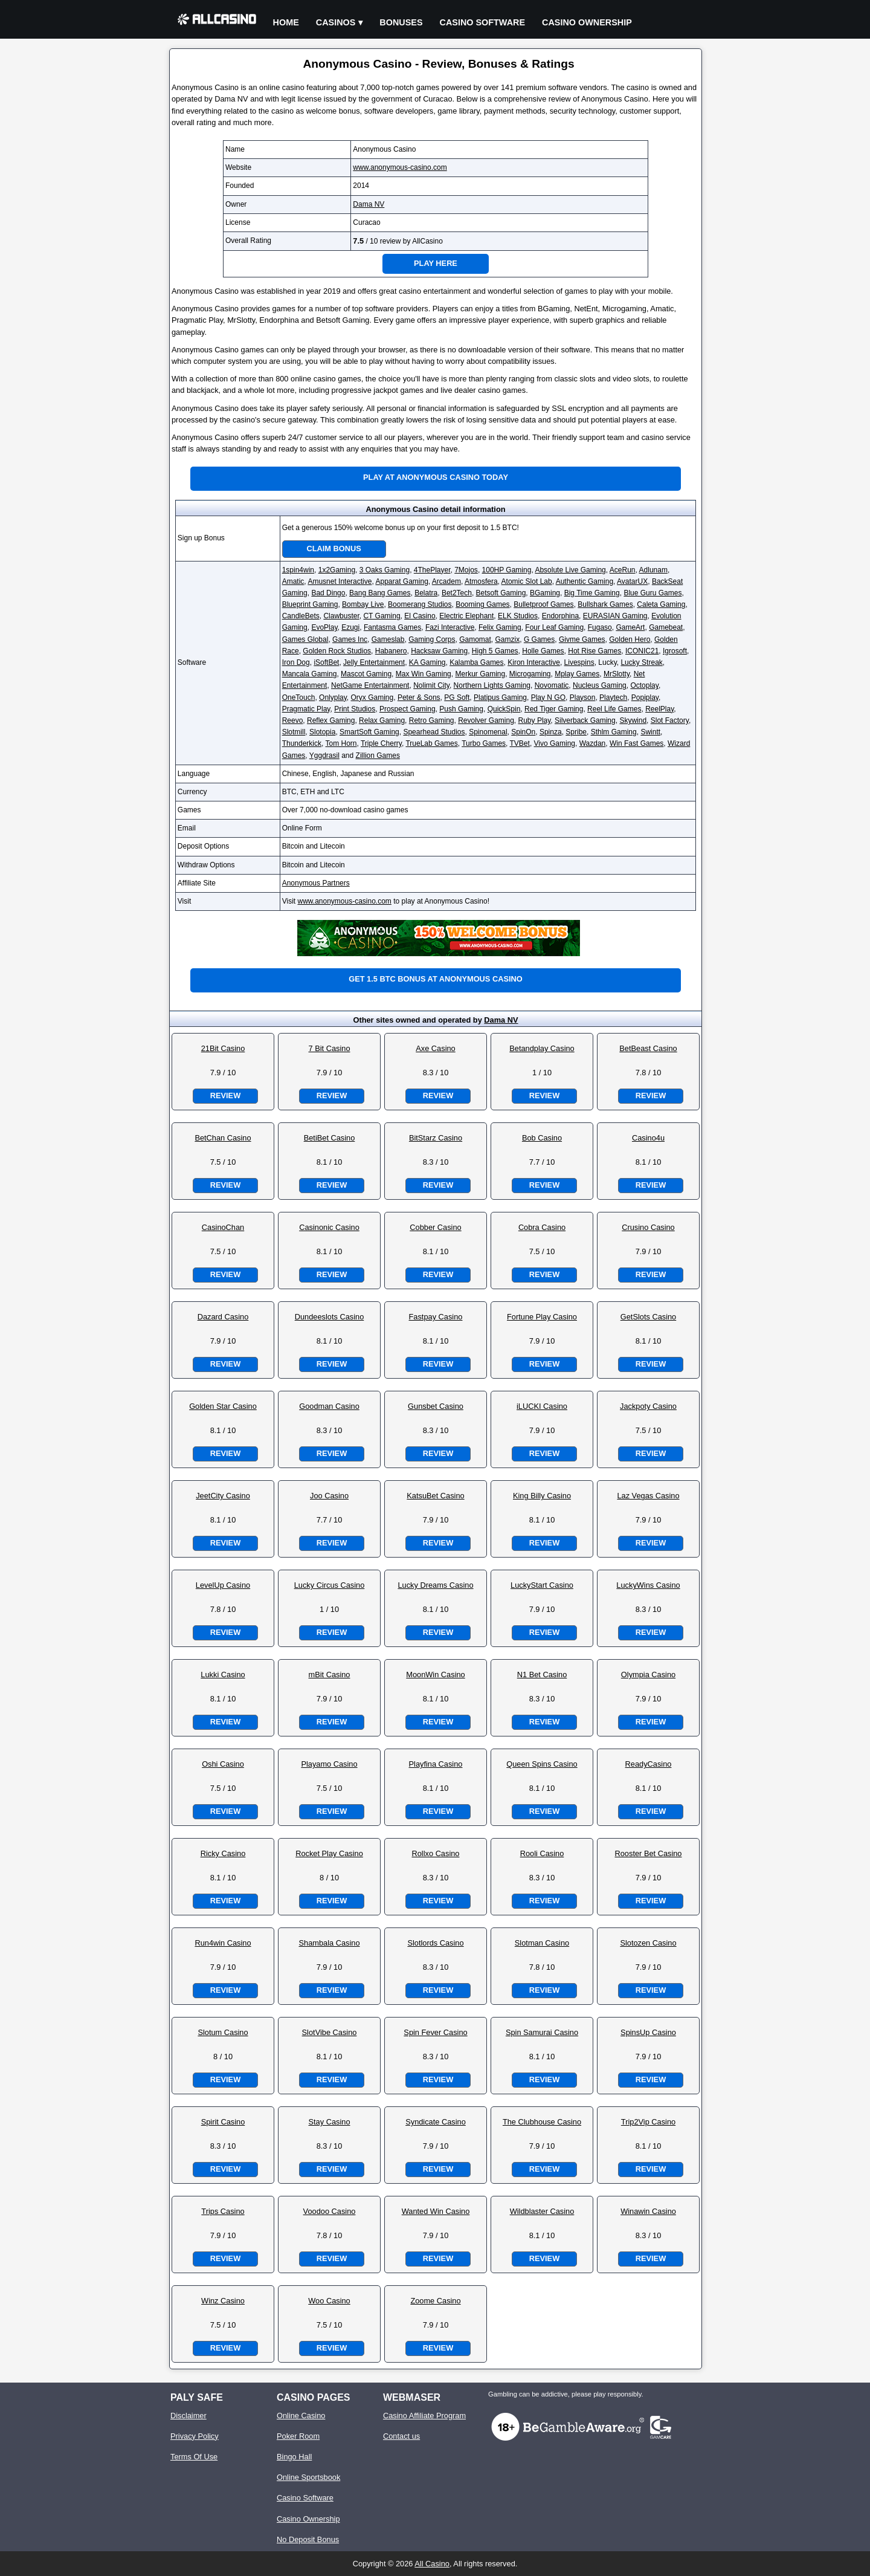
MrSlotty (617, 674)
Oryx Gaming (372, 697)
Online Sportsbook (308, 2477)
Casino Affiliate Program (424, 2415)
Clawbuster (341, 616)
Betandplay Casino (541, 1048)
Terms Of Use (194, 2456)
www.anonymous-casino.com (399, 167)
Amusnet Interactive (340, 581)
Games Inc (349, 639)
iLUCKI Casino (542, 1406)
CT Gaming (381, 616)
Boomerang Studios (419, 604)
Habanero (391, 651)
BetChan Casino (223, 1137)
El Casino (419, 616)
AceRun (623, 570)
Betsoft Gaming (501, 593)
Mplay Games (577, 674)
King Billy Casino (542, 1495)
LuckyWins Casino (648, 1585)
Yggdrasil (324, 755)
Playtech (613, 697)
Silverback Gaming (585, 720)
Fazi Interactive (449, 627)
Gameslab (388, 639)
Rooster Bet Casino (648, 1853)
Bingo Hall (294, 2456)
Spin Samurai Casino (542, 2032)
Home (286, 22)
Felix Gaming (499, 627)
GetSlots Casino (648, 1316)
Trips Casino (222, 2211)
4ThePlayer (432, 570)
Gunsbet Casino (435, 1406)
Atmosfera (481, 581)
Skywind (632, 720)
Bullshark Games (605, 604)
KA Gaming (427, 662)
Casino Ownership (587, 22)
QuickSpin (504, 709)
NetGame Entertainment (370, 685)
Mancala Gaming (309, 674)
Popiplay (645, 697)
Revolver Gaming (486, 720)
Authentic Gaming (584, 581)
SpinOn (523, 732)
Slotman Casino (542, 1942)
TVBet (520, 743)
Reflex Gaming (331, 720)
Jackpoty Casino (648, 1406)
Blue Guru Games (653, 593)
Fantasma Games (392, 627)
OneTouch (298, 697)
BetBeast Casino (648, 1048)
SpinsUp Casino (648, 2032)
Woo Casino (329, 2300)
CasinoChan (223, 1227)
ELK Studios (518, 616)
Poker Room (298, 2436)
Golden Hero (629, 639)
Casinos (336, 22)
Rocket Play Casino (329, 1853)
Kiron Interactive (533, 662)
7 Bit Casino (329, 1048)
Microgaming (530, 674)
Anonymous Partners (316, 883)
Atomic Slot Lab (526, 581)
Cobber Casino (435, 1227)
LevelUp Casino (223, 1585)
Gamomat (475, 639)
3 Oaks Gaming (384, 570)
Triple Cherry (381, 743)
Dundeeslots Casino (329, 1316)
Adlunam (653, 570)
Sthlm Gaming (614, 732)
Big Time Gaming (592, 593)
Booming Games (482, 604)
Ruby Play (534, 720)
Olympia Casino (648, 1674)
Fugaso (600, 627)
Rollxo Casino (436, 1853)
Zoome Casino (435, 2300)
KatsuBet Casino (435, 1495)
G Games (539, 639)
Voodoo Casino (329, 2211)
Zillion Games (378, 755)
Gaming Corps (431, 639)
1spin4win (298, 570)
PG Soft (456, 697)
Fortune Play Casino (542, 1316)
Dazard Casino (223, 1316)
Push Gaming (461, 709)
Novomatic (552, 685)
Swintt (650, 732)
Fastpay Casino (436, 1316)
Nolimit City (431, 685)
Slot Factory (670, 720)
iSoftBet (326, 662)
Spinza (551, 732)
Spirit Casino (223, 2121)
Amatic (293, 581)
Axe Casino (435, 1048)
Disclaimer (188, 2415)
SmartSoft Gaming (369, 732)
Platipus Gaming (500, 697)
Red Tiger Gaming (553, 709)
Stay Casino (329, 2121)
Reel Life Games (614, 709)
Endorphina (560, 616)
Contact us (401, 2436)
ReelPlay (659, 709)
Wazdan (592, 743)
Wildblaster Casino (542, 2211)
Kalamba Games (476, 662)
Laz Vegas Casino (648, 1495)
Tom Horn (341, 743)
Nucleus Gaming (600, 685)
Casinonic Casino (329, 1227)
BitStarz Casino (435, 1137)
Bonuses (400, 22)
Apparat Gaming (401, 581)
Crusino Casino (648, 1227)
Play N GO (548, 697)
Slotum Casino (223, 2032)
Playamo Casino (329, 1764)
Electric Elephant (466, 616)
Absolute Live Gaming (570, 570)
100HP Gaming (507, 570)
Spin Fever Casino (435, 2032)
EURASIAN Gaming (615, 616)
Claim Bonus (334, 548)
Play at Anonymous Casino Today (435, 477)
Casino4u (648, 1137)
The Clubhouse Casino (542, 2121)
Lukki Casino (223, 1674)
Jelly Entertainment (374, 662)
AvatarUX (632, 581)
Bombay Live (363, 604)
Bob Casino (542, 1137)
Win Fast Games (636, 743)
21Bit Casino (223, 1048)
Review (225, 1095)
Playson (583, 697)
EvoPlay (324, 627)
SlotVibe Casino (329, 2032)
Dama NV (368, 204)
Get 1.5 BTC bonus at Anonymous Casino (435, 978)
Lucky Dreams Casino (435, 1585)
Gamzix (507, 639)
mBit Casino (329, 1674)
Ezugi (350, 627)
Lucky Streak (641, 662)
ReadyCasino (648, 1764)
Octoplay (644, 685)
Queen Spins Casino (541, 1764)
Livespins (579, 662)
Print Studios (354, 709)
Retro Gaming (431, 720)
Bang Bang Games (379, 593)
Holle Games (543, 651)
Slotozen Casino (648, 1942)
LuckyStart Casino (542, 1585)
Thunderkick (301, 743)
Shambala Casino (328, 1942)
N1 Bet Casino (542, 1674)
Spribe (576, 732)
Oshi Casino (223, 1764)
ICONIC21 (642, 651)
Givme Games (582, 639)
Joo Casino (329, 1495)
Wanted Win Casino (436, 2211)
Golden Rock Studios (337, 651)
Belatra (425, 593)
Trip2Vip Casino (648, 2121)
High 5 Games (495, 651)
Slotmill (294, 732)
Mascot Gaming (366, 674)
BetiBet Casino (329, 1137)
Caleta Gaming (661, 604)
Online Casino (301, 2415)
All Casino (432, 2563)
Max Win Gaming (423, 674)
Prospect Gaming (407, 709)
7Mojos (466, 570)
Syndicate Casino (435, 2121)
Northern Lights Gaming (492, 685)
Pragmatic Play (306, 709)
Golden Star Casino (223, 1406)
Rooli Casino (542, 1853)
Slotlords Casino (435, 1942)
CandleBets (301, 616)
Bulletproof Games (543, 604)
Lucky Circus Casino (329, 1585)
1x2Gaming (336, 570)
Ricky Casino (223, 1853)
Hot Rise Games (594, 651)
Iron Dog (296, 662)
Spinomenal (488, 732)
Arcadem (446, 581)
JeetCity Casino (223, 1495)
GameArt (630, 627)
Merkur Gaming (480, 674)
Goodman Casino (329, 1406)
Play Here (435, 263)
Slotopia (322, 732)
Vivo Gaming (554, 743)
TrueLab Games (431, 743)
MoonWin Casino (435, 1674)
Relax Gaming (382, 720)
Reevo (292, 720)
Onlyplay (333, 697)
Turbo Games (484, 743)
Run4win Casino (223, 1942)
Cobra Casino (542, 1227)
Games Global (305, 639)
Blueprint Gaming (310, 604)
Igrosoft (675, 651)
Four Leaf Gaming (554, 627)
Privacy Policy (194, 2436)
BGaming (545, 593)
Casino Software (483, 22)
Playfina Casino (436, 1764)
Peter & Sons (419, 697)
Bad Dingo (328, 593)
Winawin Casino (648, 2211)
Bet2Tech (457, 593)
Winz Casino (223, 2300)
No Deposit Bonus (308, 2539)
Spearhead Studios (434, 732)
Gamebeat (666, 627)
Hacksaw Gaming (439, 651)
